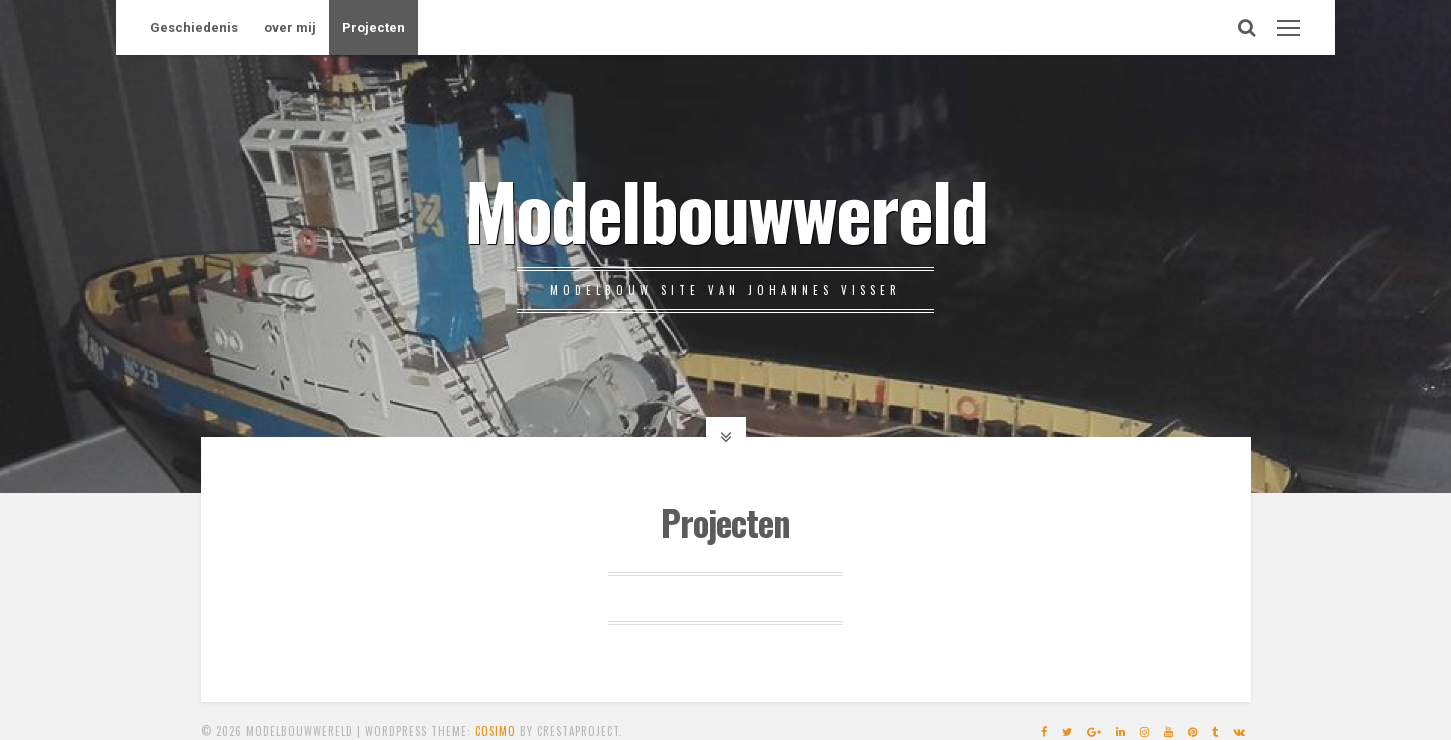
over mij (290, 27)
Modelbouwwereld (725, 209)
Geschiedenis (194, 27)
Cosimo (495, 731)
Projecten (373, 27)
